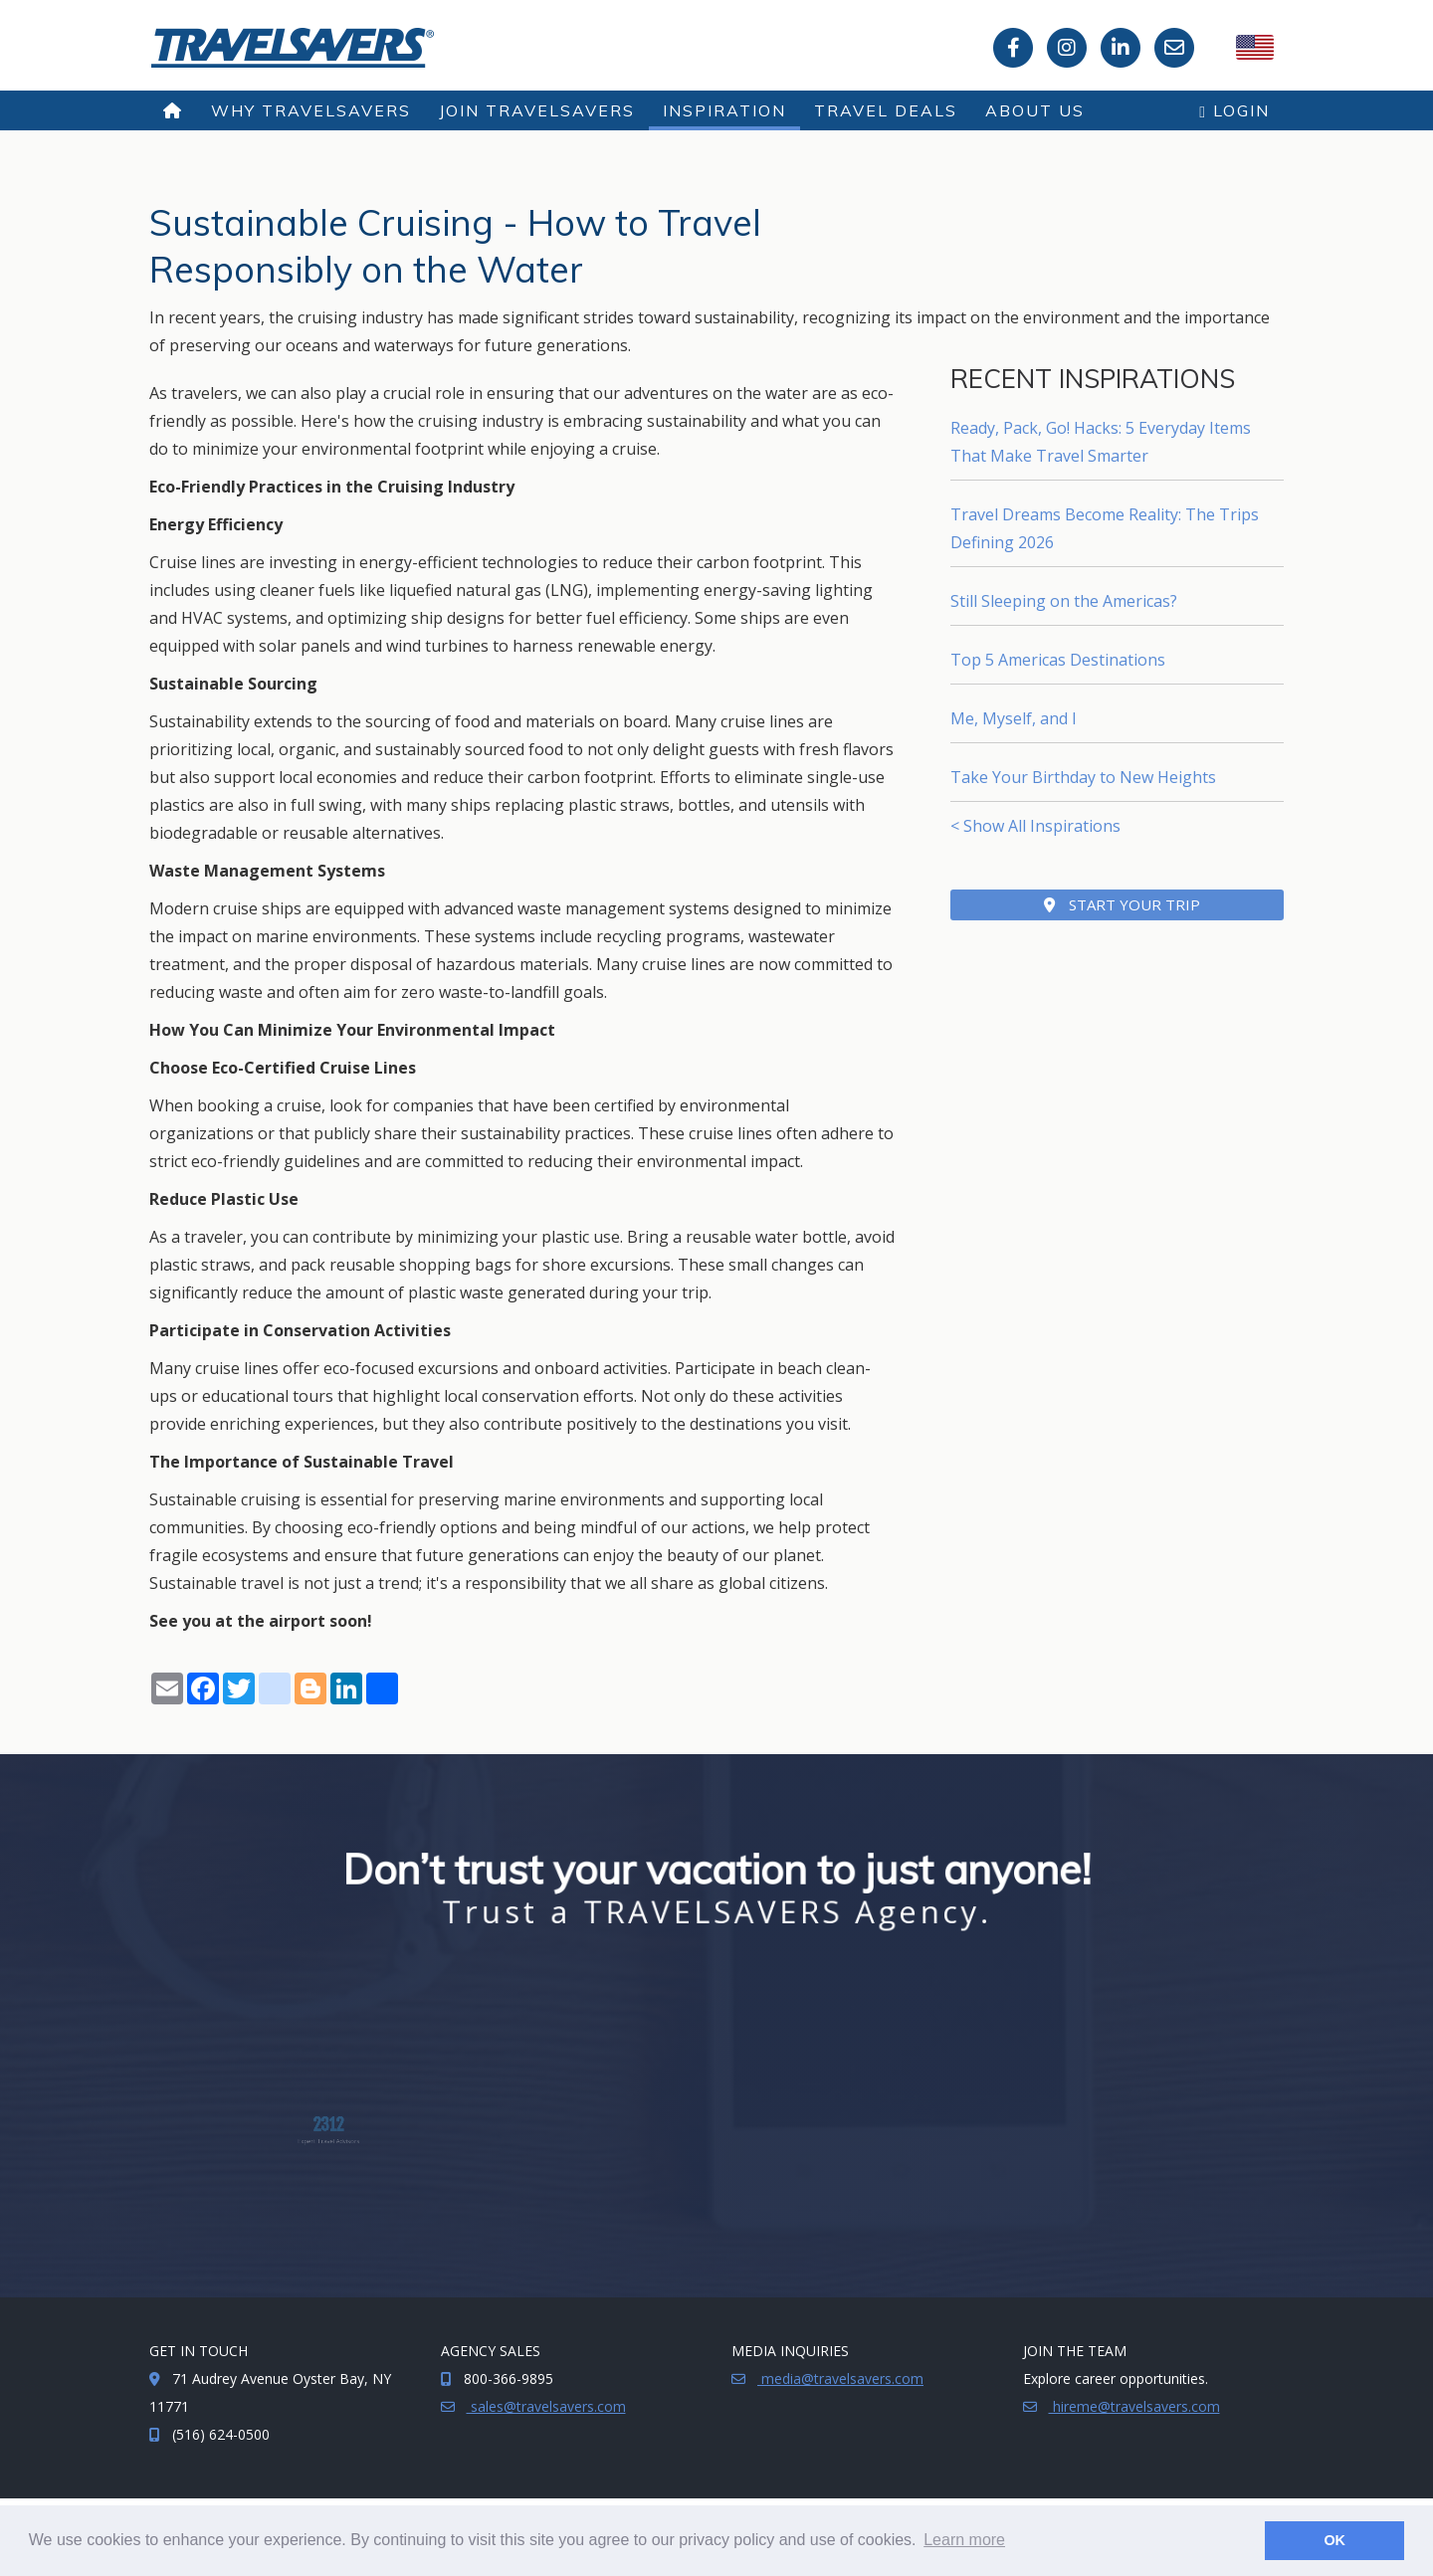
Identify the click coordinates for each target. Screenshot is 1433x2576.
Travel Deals (885, 110)
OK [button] (1334, 2540)
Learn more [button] (964, 2539)
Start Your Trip (1122, 904)
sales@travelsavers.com (546, 2406)
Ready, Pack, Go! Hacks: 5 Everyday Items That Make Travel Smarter (1100, 442)
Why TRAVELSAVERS (311, 110)
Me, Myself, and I (1013, 718)
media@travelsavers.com (840, 2378)
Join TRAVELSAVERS (537, 110)
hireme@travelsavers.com (1134, 2406)
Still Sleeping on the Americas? (1063, 601)
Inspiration (724, 110)
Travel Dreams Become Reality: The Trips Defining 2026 (1104, 528)
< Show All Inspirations (1035, 826)
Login (1234, 110)
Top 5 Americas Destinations (1057, 660)
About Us (1035, 110)
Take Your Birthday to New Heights (1083, 777)
